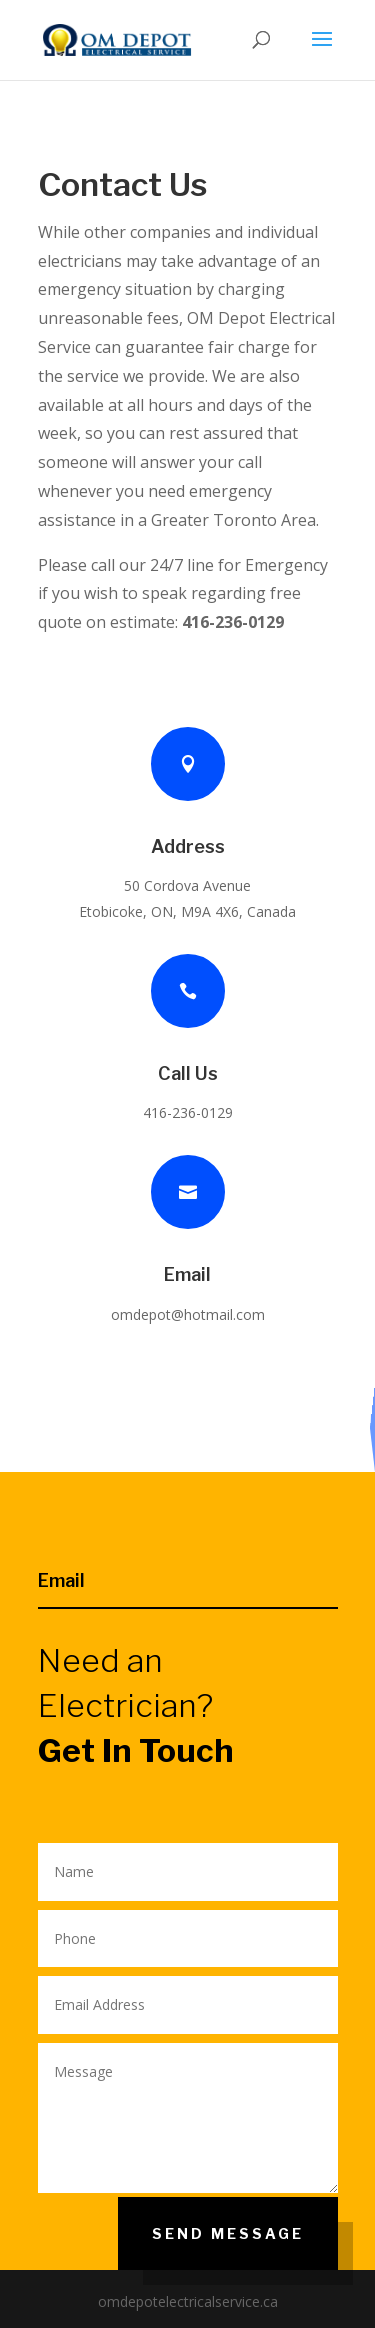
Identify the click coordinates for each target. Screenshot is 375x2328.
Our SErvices (370, 1428)
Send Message (228, 2233)
